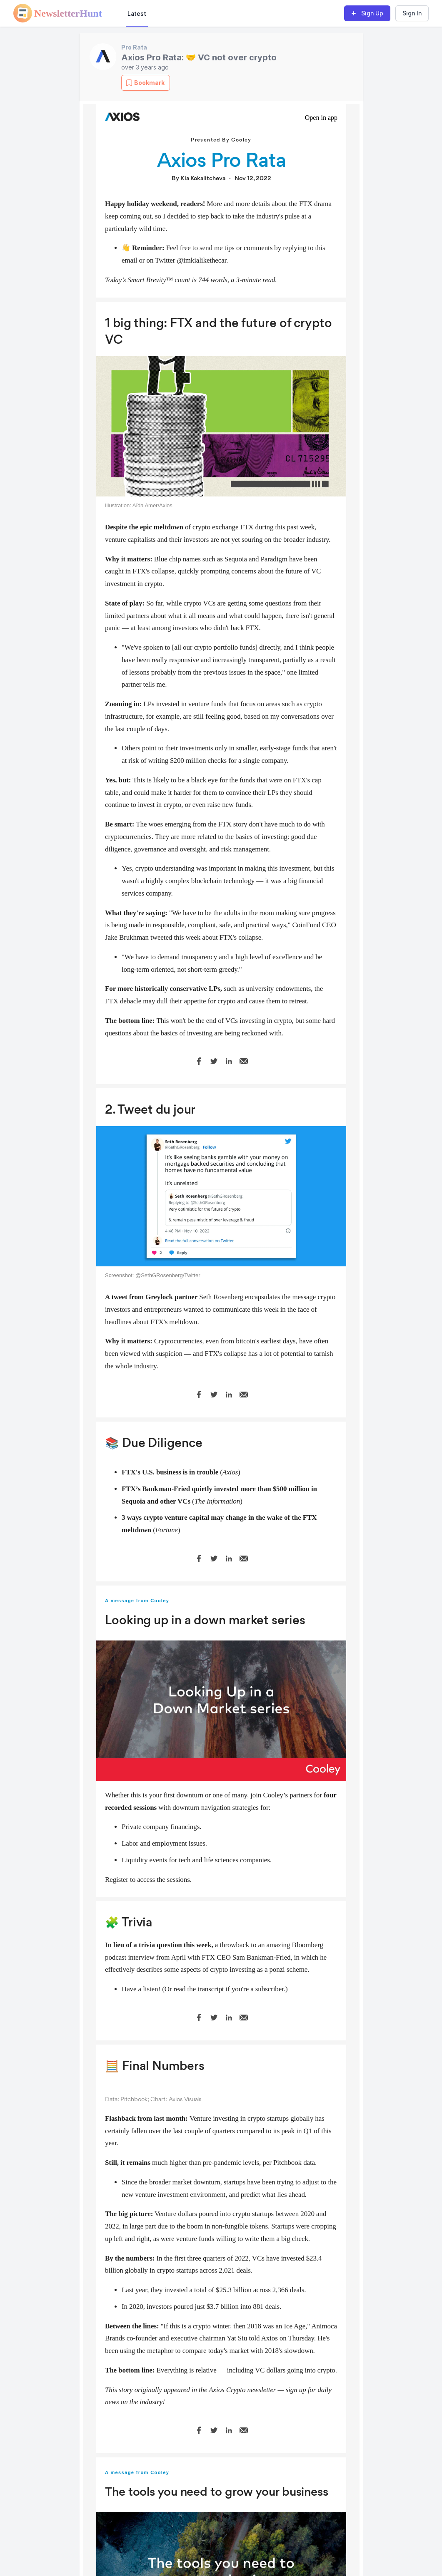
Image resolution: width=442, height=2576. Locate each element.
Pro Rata (134, 47)
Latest (136, 13)
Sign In (412, 13)
